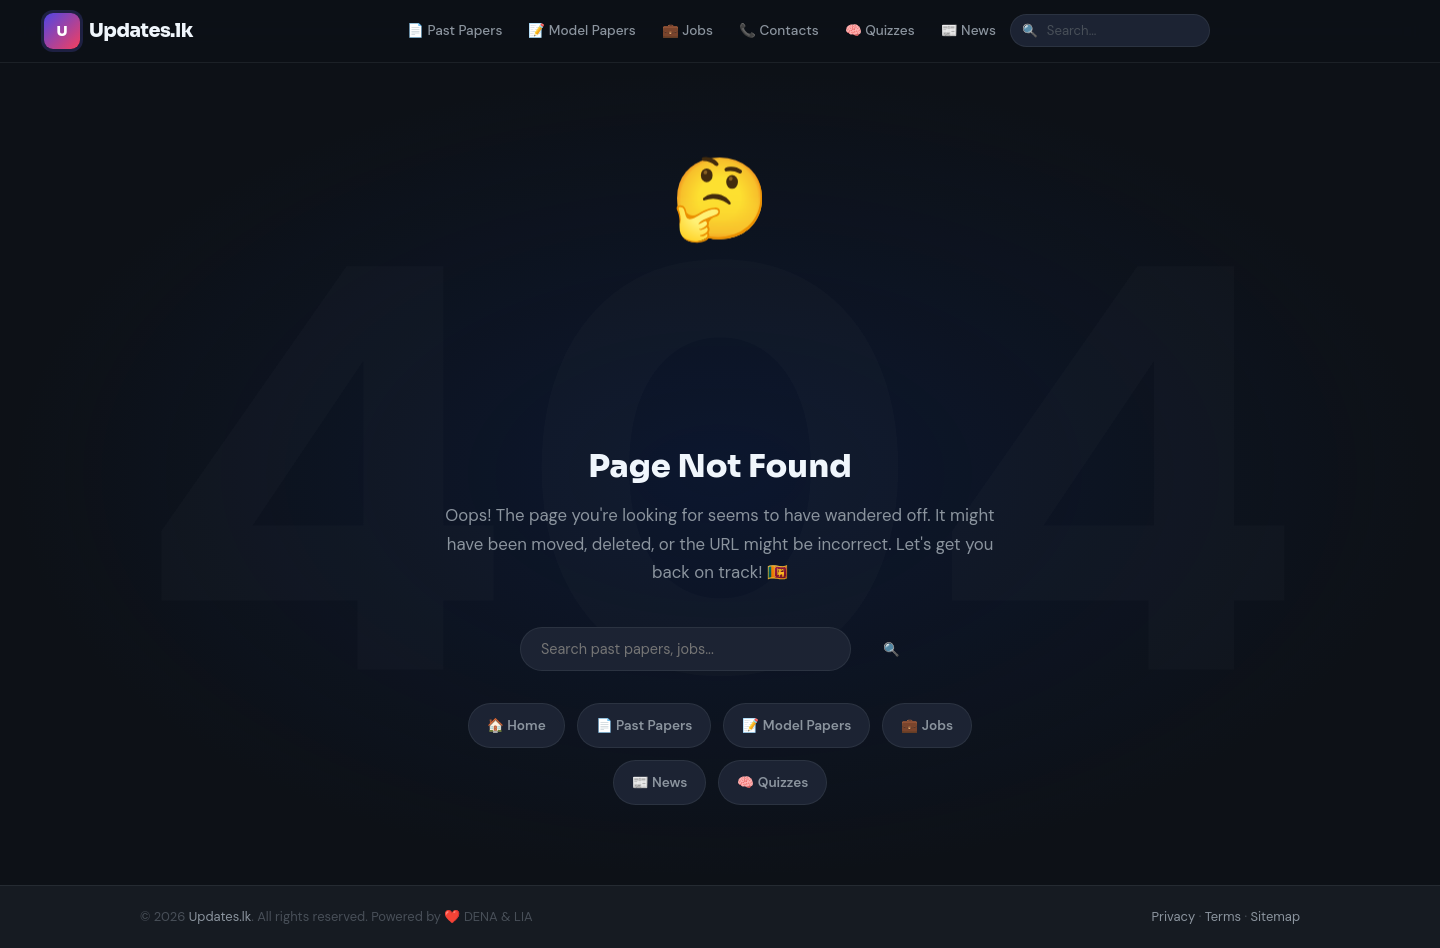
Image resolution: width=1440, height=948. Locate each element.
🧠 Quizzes (880, 30)
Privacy (1174, 916)
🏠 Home (516, 725)
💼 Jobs (687, 30)
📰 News (968, 30)
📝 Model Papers (581, 30)
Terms (1223, 916)
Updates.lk (220, 916)
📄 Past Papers (454, 30)
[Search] (1110, 30)
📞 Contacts (779, 30)
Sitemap (1275, 916)
